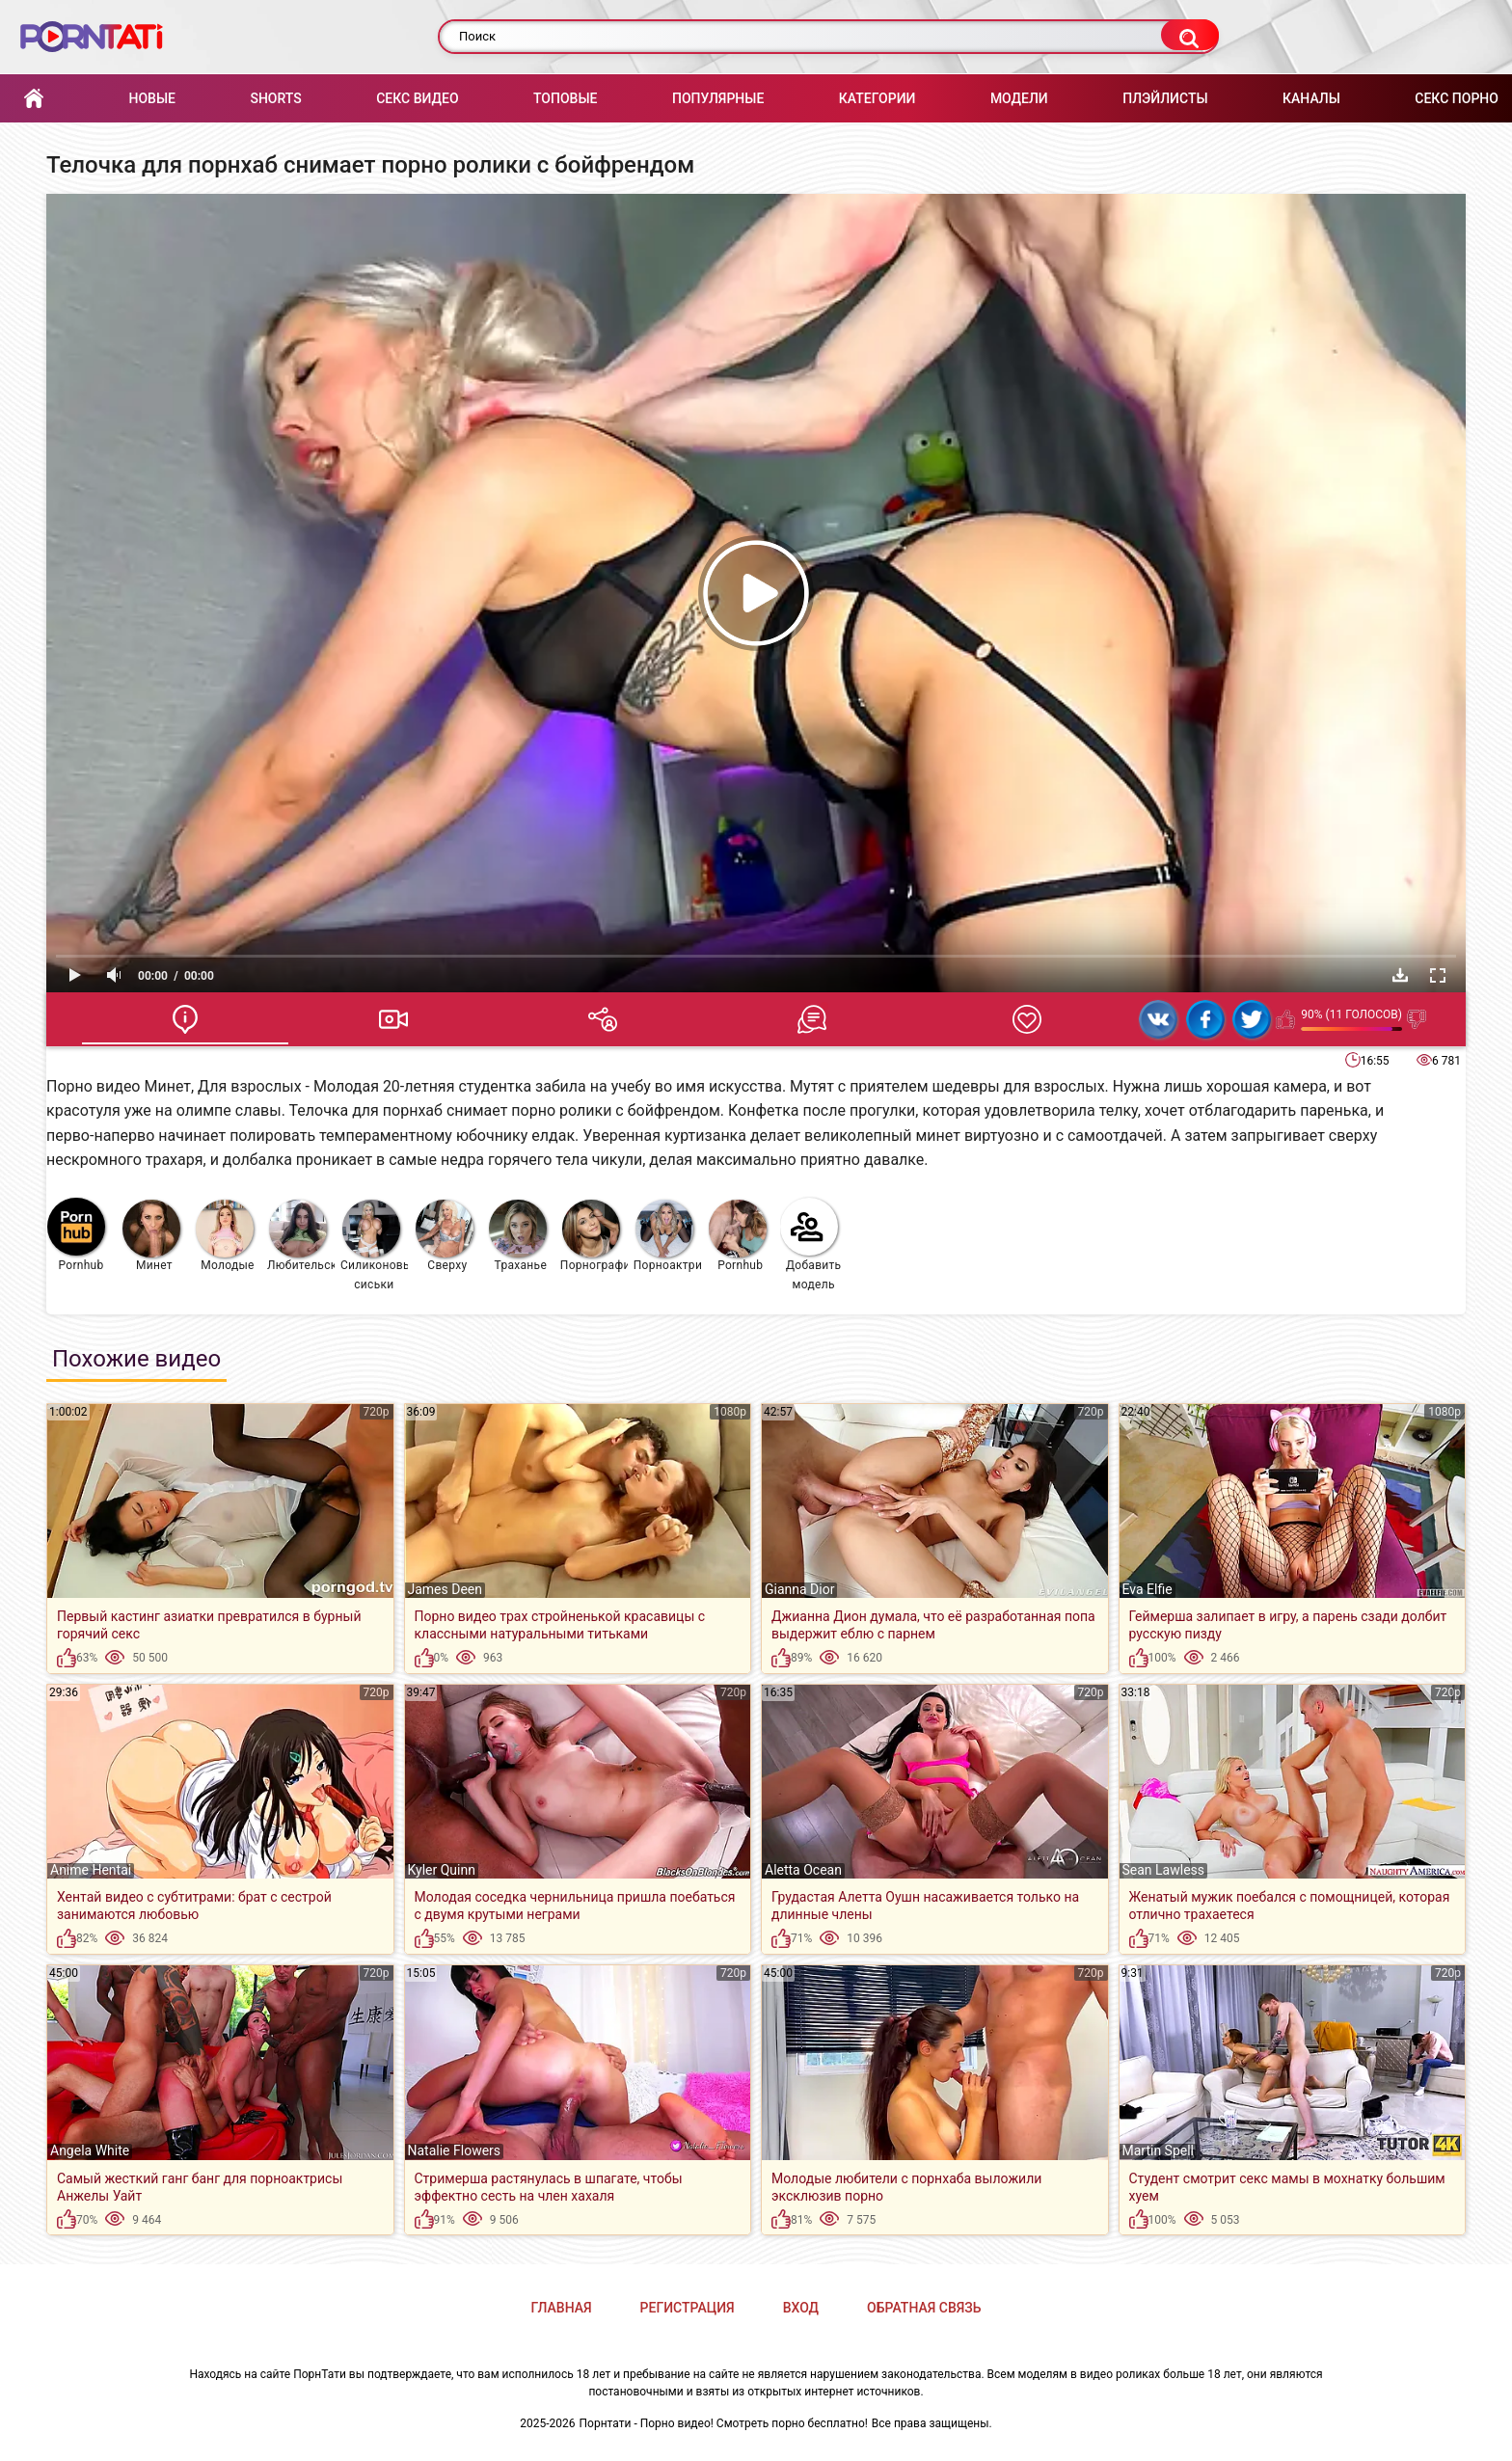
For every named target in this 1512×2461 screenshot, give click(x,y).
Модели (1019, 98)
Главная (34, 98)
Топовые (565, 98)
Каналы (1311, 98)
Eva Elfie (1147, 1589)
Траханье (518, 1236)
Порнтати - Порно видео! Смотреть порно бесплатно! (724, 2423)
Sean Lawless (1163, 1870)
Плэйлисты (1164, 98)
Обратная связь (924, 2307)
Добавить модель (811, 1244)
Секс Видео (417, 98)
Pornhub (76, 1235)
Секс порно (1456, 98)
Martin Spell (1158, 2150)
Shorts (275, 98)
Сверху (444, 1236)
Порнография (594, 1236)
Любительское (301, 1236)
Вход (801, 2307)
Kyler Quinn (441, 1870)
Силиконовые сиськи (374, 1245)
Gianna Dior (799, 1589)
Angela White (89, 2150)
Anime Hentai (90, 1870)
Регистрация (687, 2307)
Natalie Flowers (454, 2150)
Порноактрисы (668, 1236)
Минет (151, 1236)
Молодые (225, 1236)
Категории (877, 98)
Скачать (1400, 974)
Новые (151, 98)
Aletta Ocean (803, 1870)
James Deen (445, 1589)
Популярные (718, 98)
